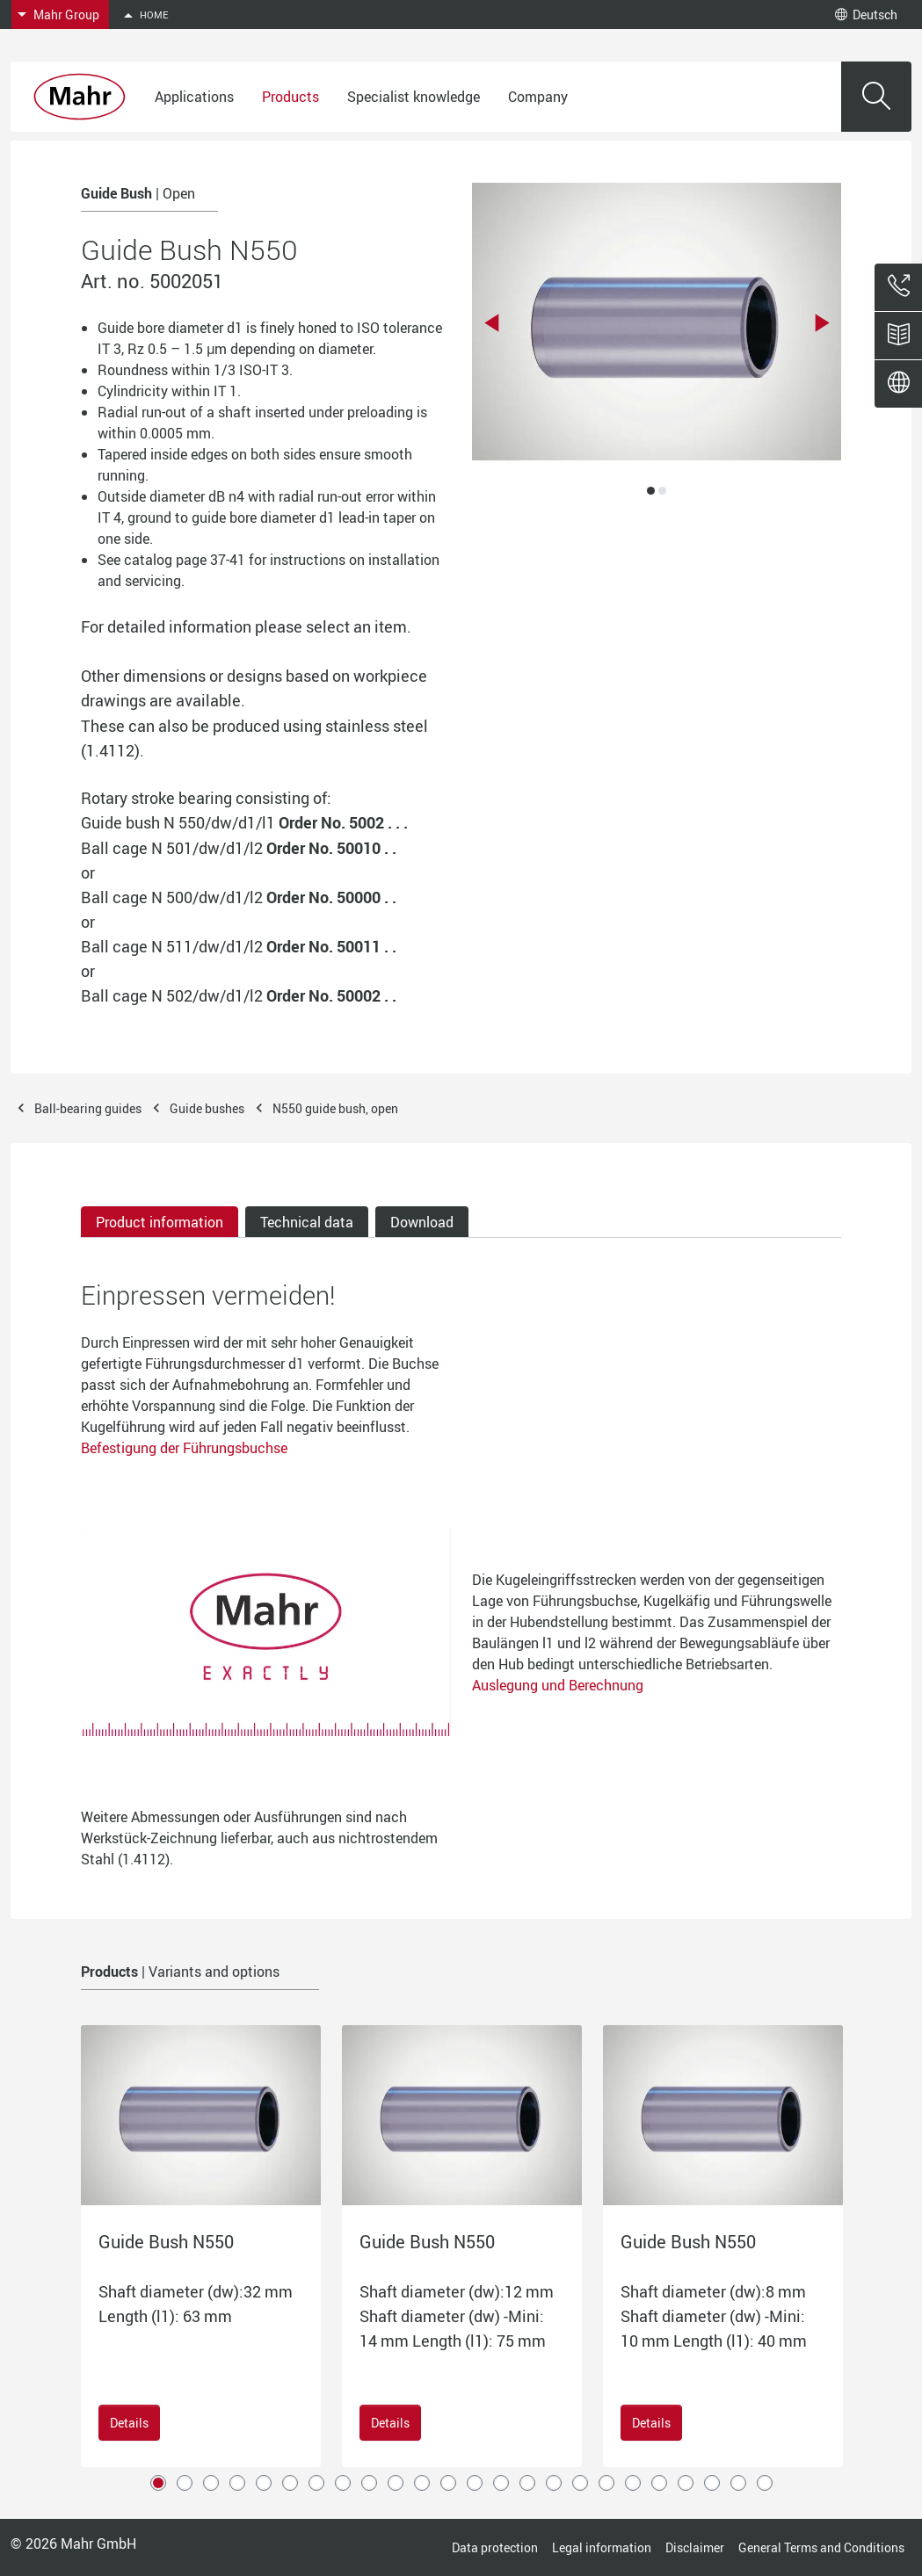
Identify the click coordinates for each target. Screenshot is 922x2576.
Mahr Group (66, 14)
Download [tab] (422, 1222)
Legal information (601, 2547)
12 (448, 2483)
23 (738, 2483)
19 (633, 2483)
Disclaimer (694, 2547)
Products (290, 96)
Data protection (495, 2547)
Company (538, 96)
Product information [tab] (159, 1222)
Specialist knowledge (413, 96)
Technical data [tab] (306, 1222)
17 (580, 2483)
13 (474, 2483)
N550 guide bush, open (335, 1108)
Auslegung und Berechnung (557, 1685)
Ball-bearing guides (88, 1108)
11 (422, 2483)
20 (659, 2483)
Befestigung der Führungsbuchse (184, 1448)
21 (685, 2483)
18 (606, 2483)
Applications (194, 96)
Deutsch (866, 14)
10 (395, 2483)
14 (501, 2483)
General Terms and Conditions (821, 2547)
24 (764, 2483)
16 (553, 2483)
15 (527, 2483)
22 (712, 2483)
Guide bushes (207, 1108)
